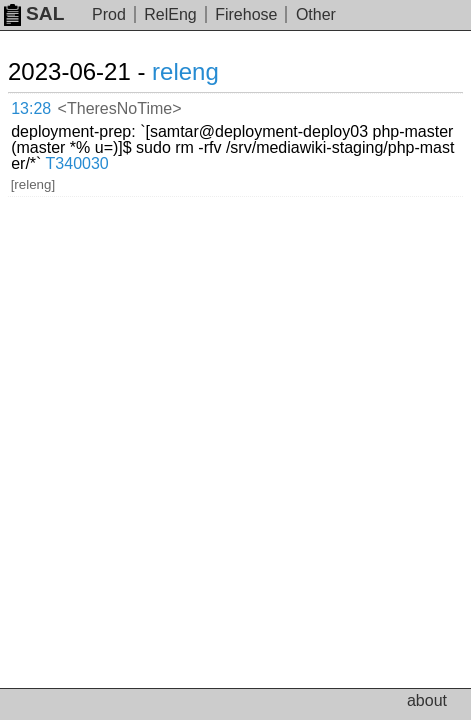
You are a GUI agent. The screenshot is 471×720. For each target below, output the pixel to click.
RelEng (170, 14)
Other (316, 14)
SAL (34, 13)
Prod (109, 14)
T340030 (77, 163)
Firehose (246, 14)
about (427, 700)
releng (185, 71)
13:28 (31, 108)
